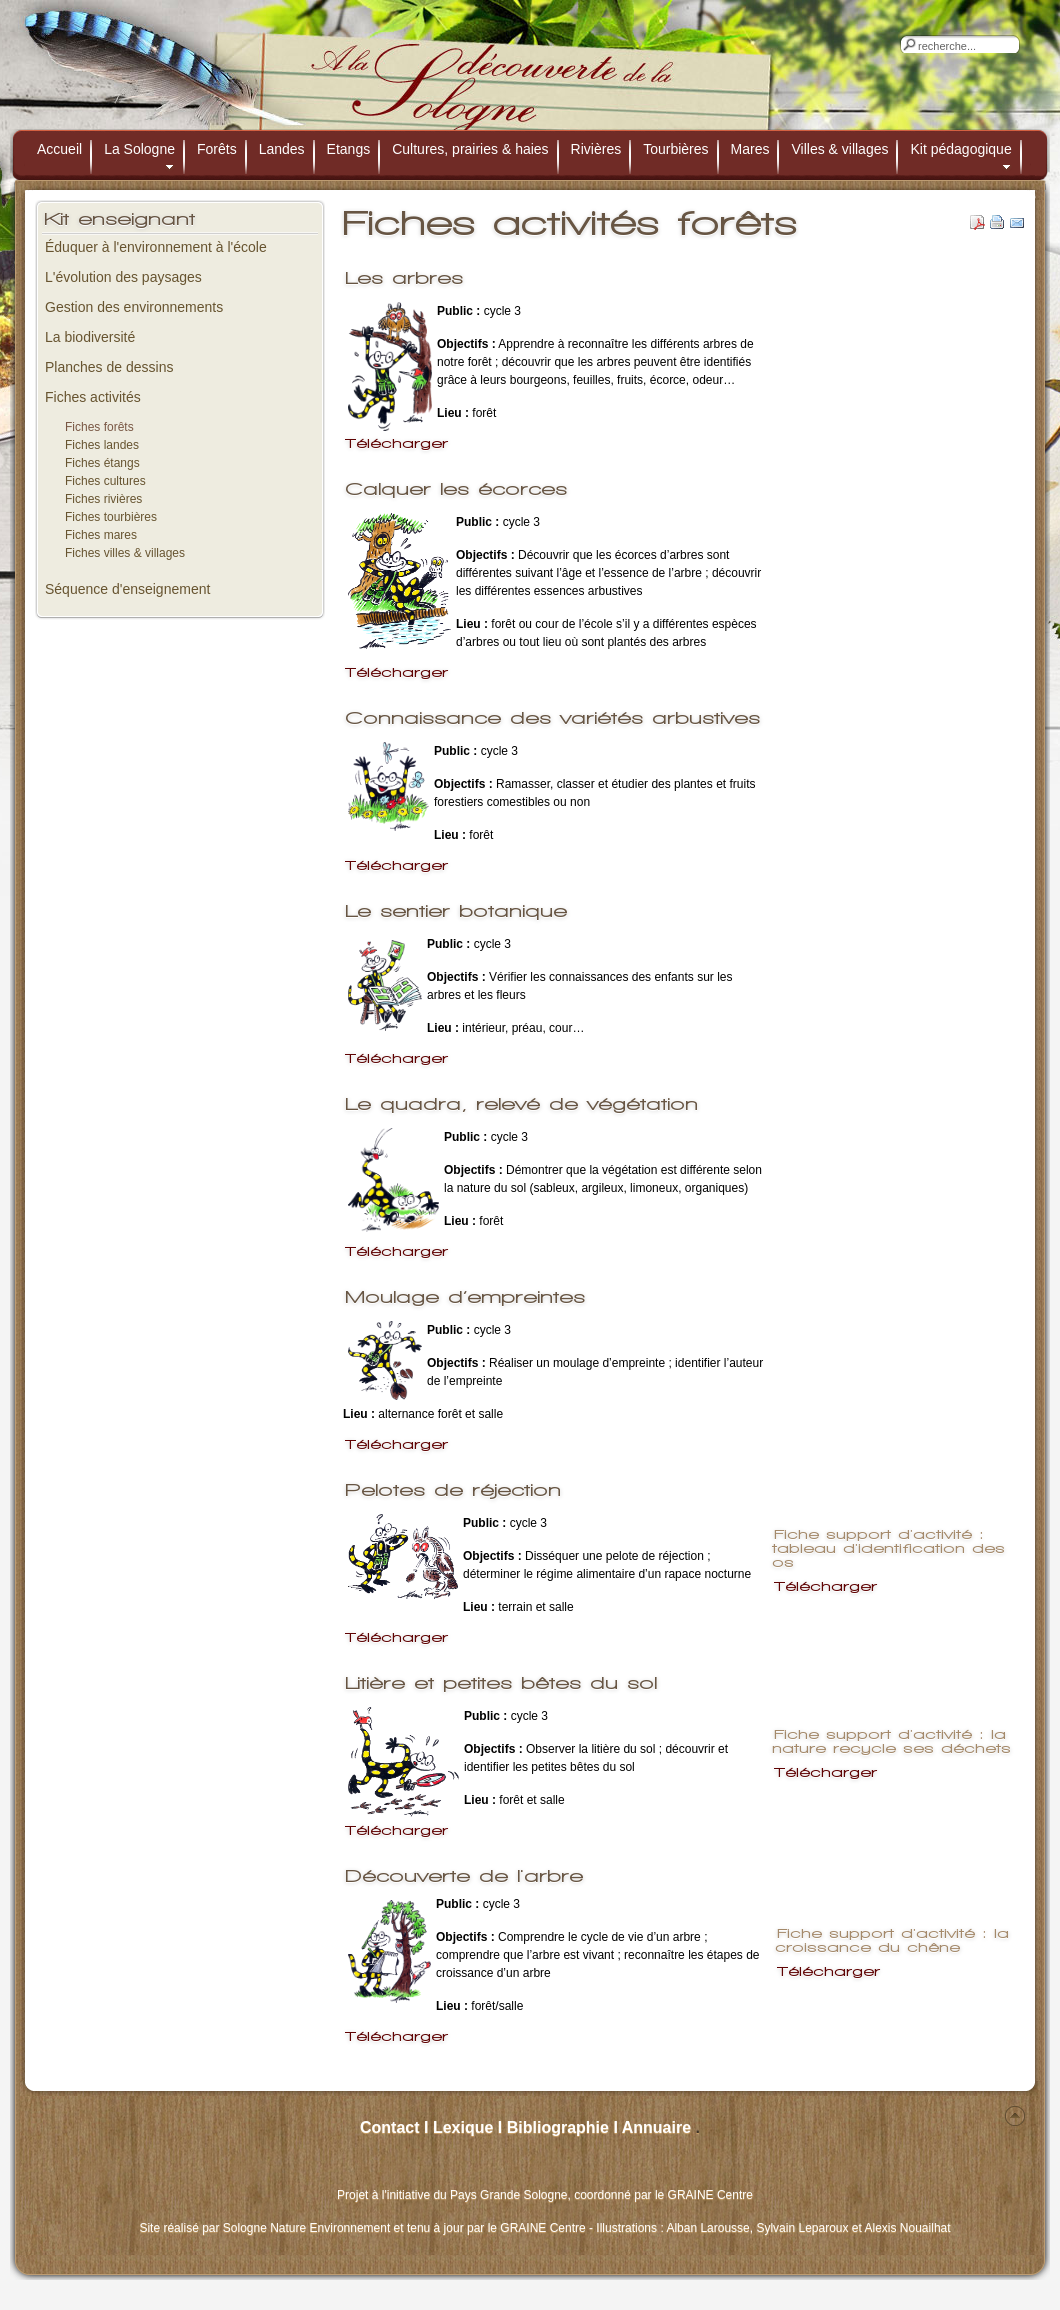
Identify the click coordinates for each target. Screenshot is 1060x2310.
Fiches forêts (99, 427)
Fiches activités (93, 397)
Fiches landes (102, 445)
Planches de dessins (109, 367)
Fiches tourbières (111, 517)
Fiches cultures (105, 481)
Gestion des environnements (134, 307)
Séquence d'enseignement (127, 589)
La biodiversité (90, 337)
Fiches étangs (102, 463)
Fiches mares (101, 535)
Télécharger (396, 443)
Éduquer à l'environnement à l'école (156, 247)
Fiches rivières (103, 499)
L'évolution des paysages (123, 277)
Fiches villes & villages (125, 553)
